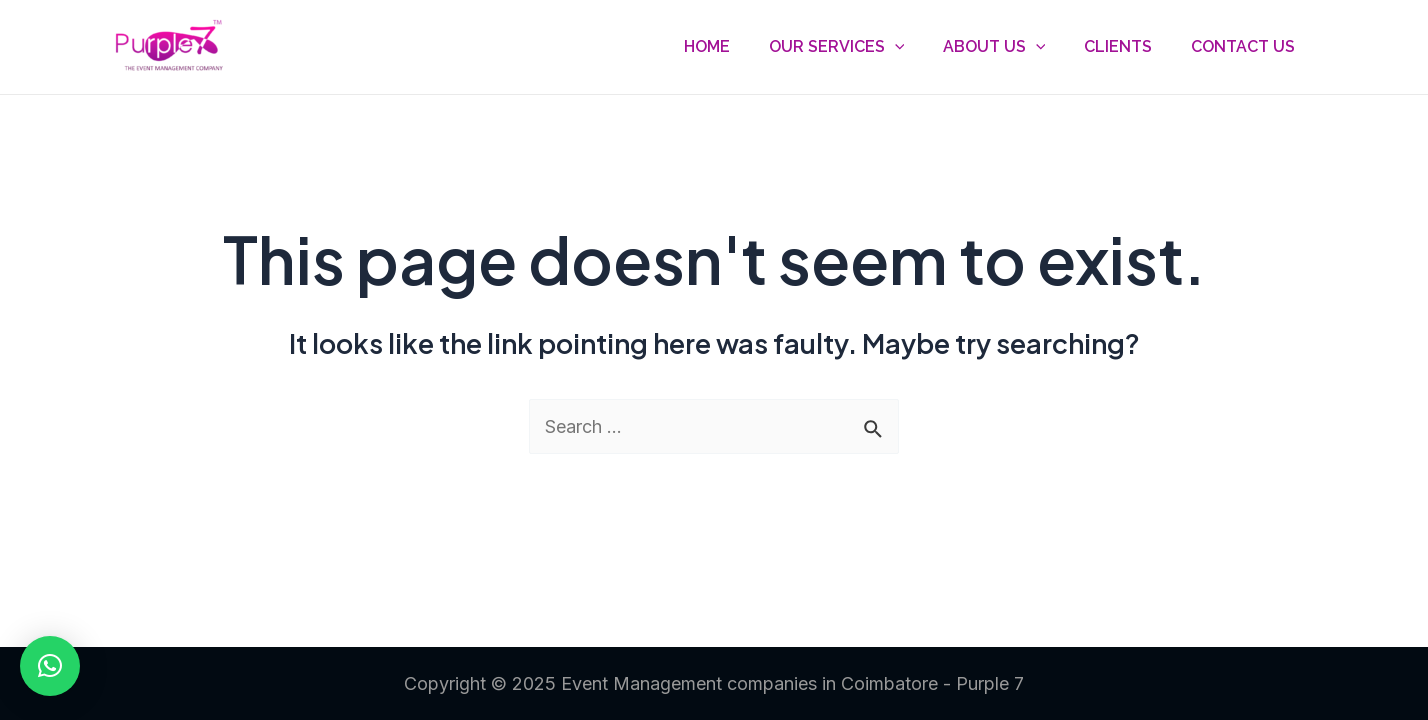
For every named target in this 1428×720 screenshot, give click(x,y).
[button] (50, 666)
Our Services (860, 47)
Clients (1128, 46)
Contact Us (1246, 46)
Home (737, 46)
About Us (1010, 47)
